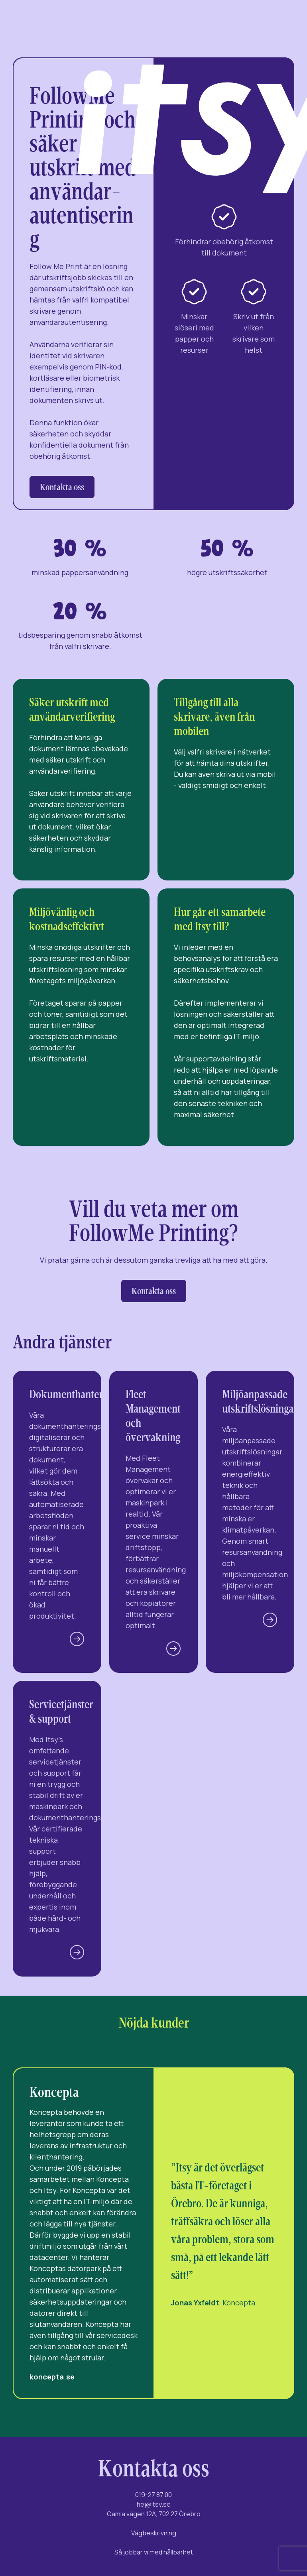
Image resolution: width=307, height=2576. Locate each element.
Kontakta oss (62, 487)
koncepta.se (52, 2376)
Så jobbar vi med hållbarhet (153, 2552)
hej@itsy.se (154, 2504)
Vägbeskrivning (153, 2533)
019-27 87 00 (153, 2494)
